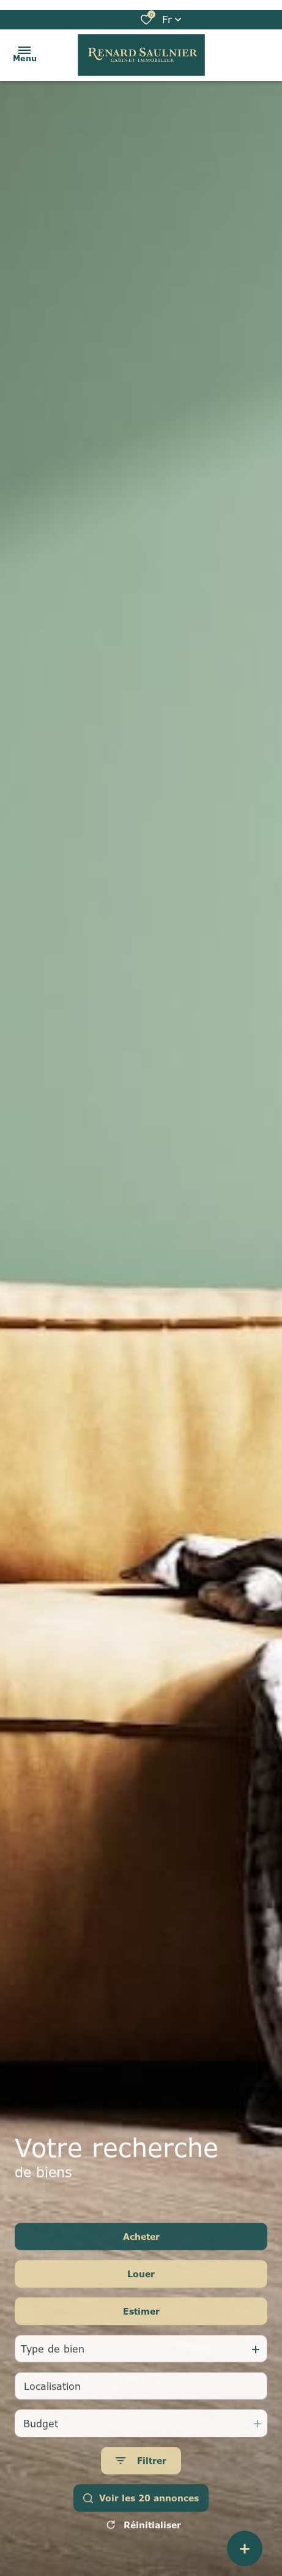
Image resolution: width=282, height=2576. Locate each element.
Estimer (141, 2332)
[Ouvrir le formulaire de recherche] (141, 2481)
